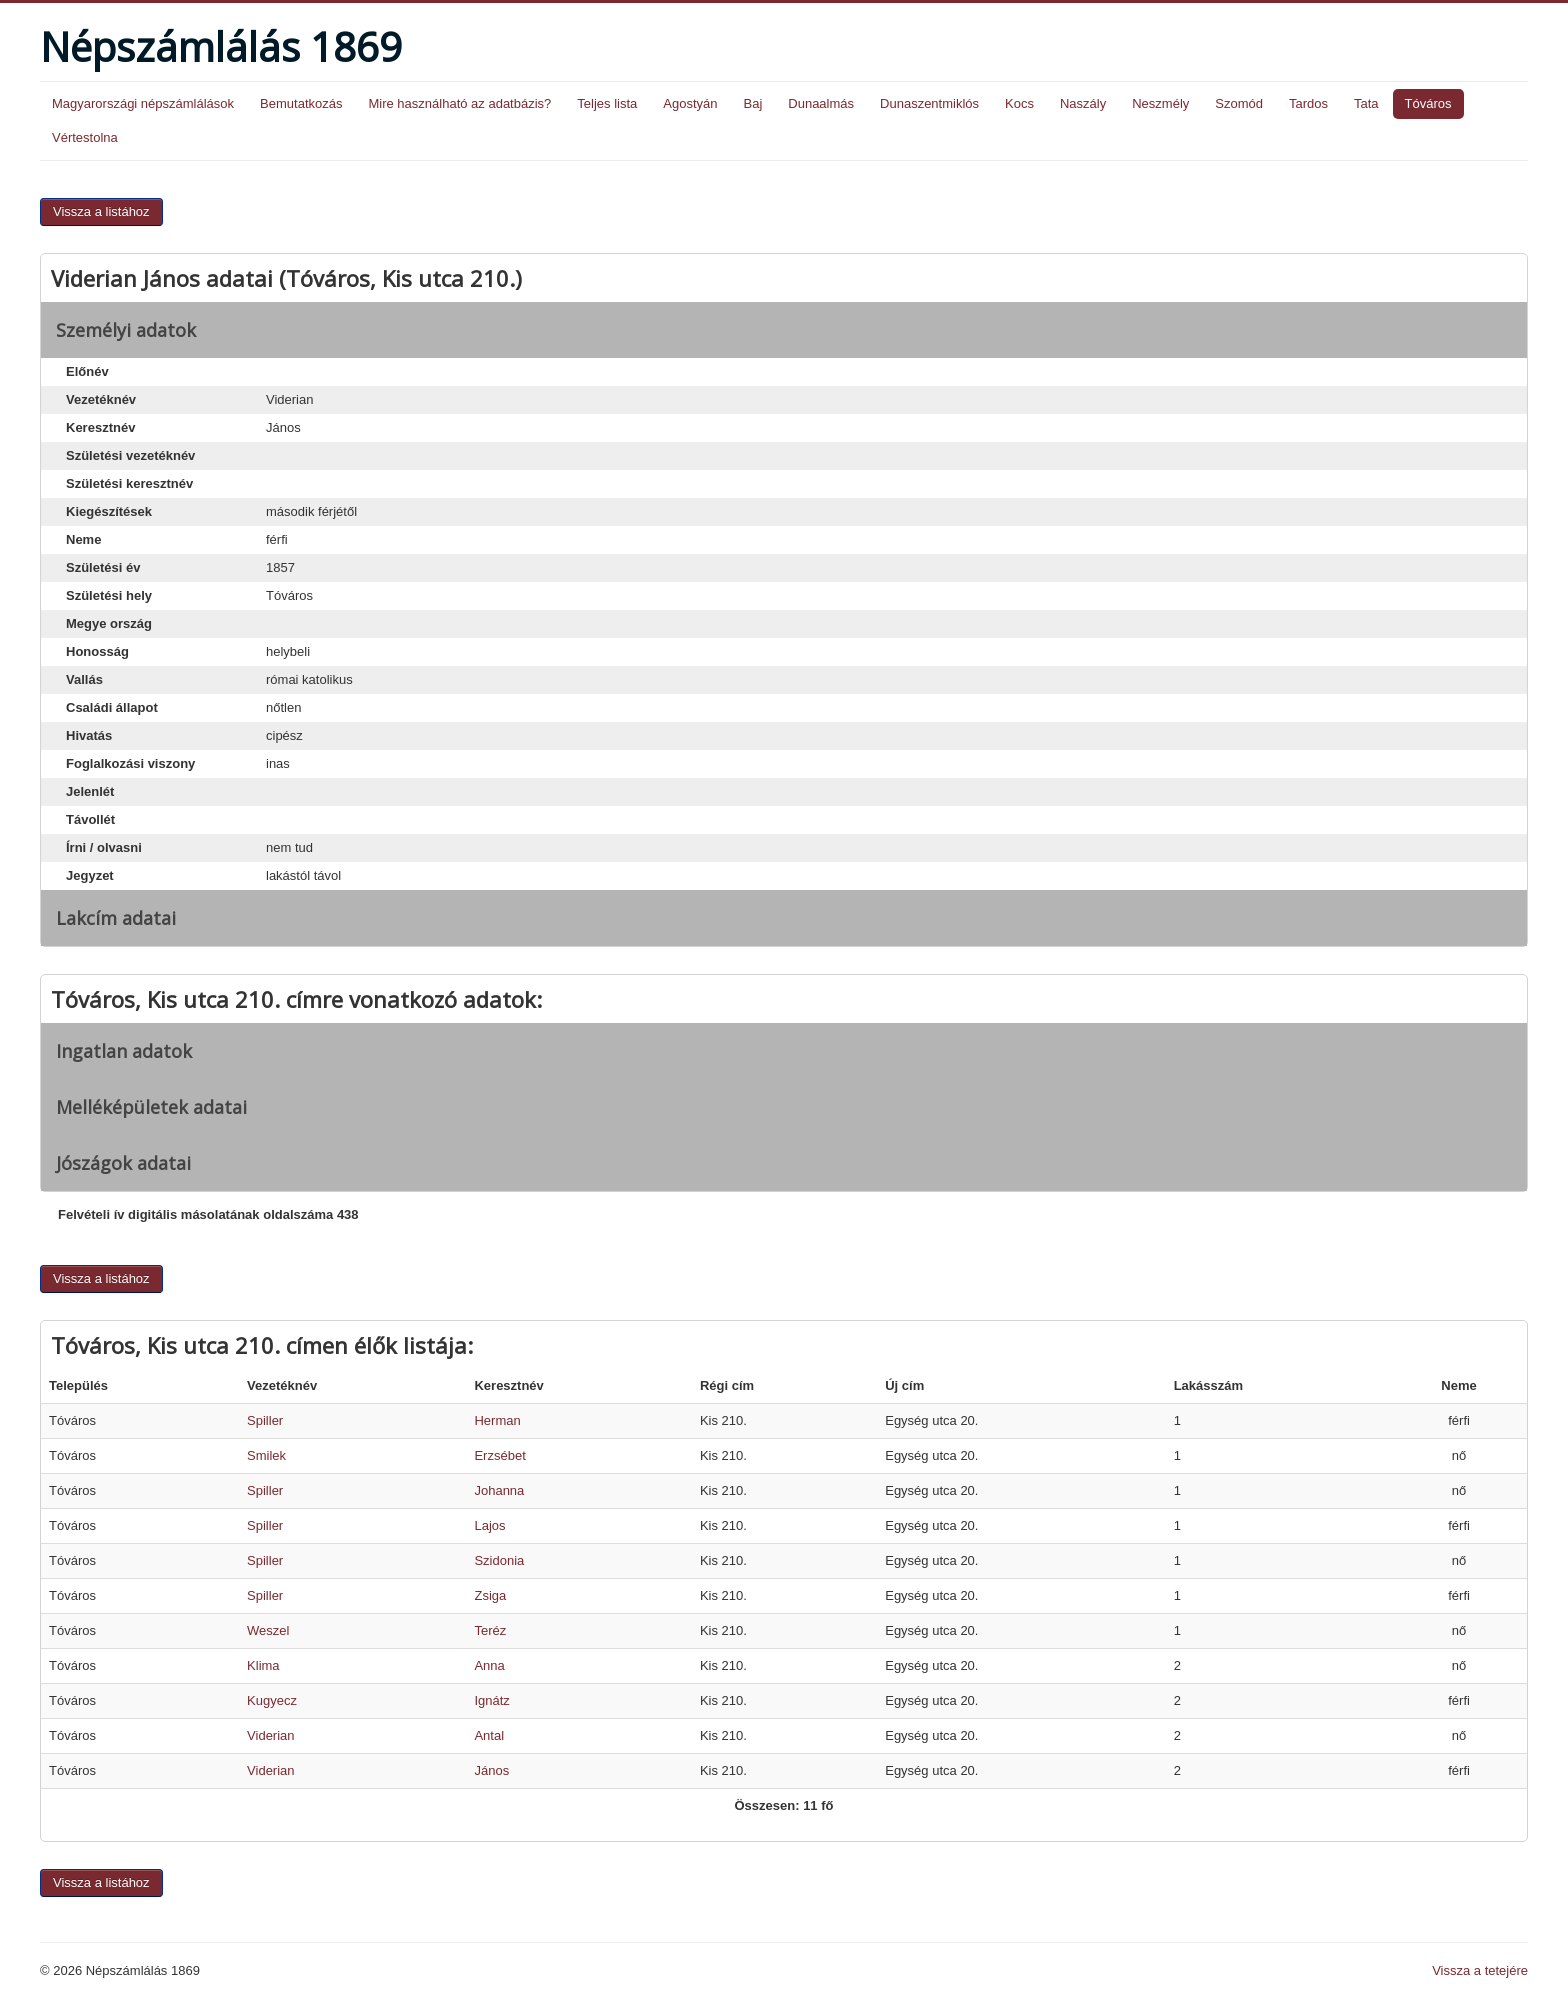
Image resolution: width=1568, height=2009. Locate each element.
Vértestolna (85, 137)
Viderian (270, 1735)
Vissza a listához (101, 211)
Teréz (490, 1630)
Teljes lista (607, 103)
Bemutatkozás (301, 103)
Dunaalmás (821, 103)
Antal (489, 1735)
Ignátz (491, 1700)
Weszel (268, 1630)
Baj (752, 103)
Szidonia (499, 1560)
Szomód (1239, 103)
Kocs (1019, 103)
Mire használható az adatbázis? (459, 103)
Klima (263, 1665)
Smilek (266, 1455)
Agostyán (690, 103)
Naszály (1083, 103)
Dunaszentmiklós (929, 103)
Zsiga (490, 1595)
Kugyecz (272, 1700)
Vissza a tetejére (1480, 1970)
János (491, 1770)
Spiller (265, 1420)
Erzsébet (499, 1455)
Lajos (489, 1525)
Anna (489, 1665)
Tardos (1308, 103)
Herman (497, 1420)
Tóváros (1428, 103)
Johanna (499, 1490)
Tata (1366, 103)
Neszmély (1160, 103)
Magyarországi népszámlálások (143, 103)
